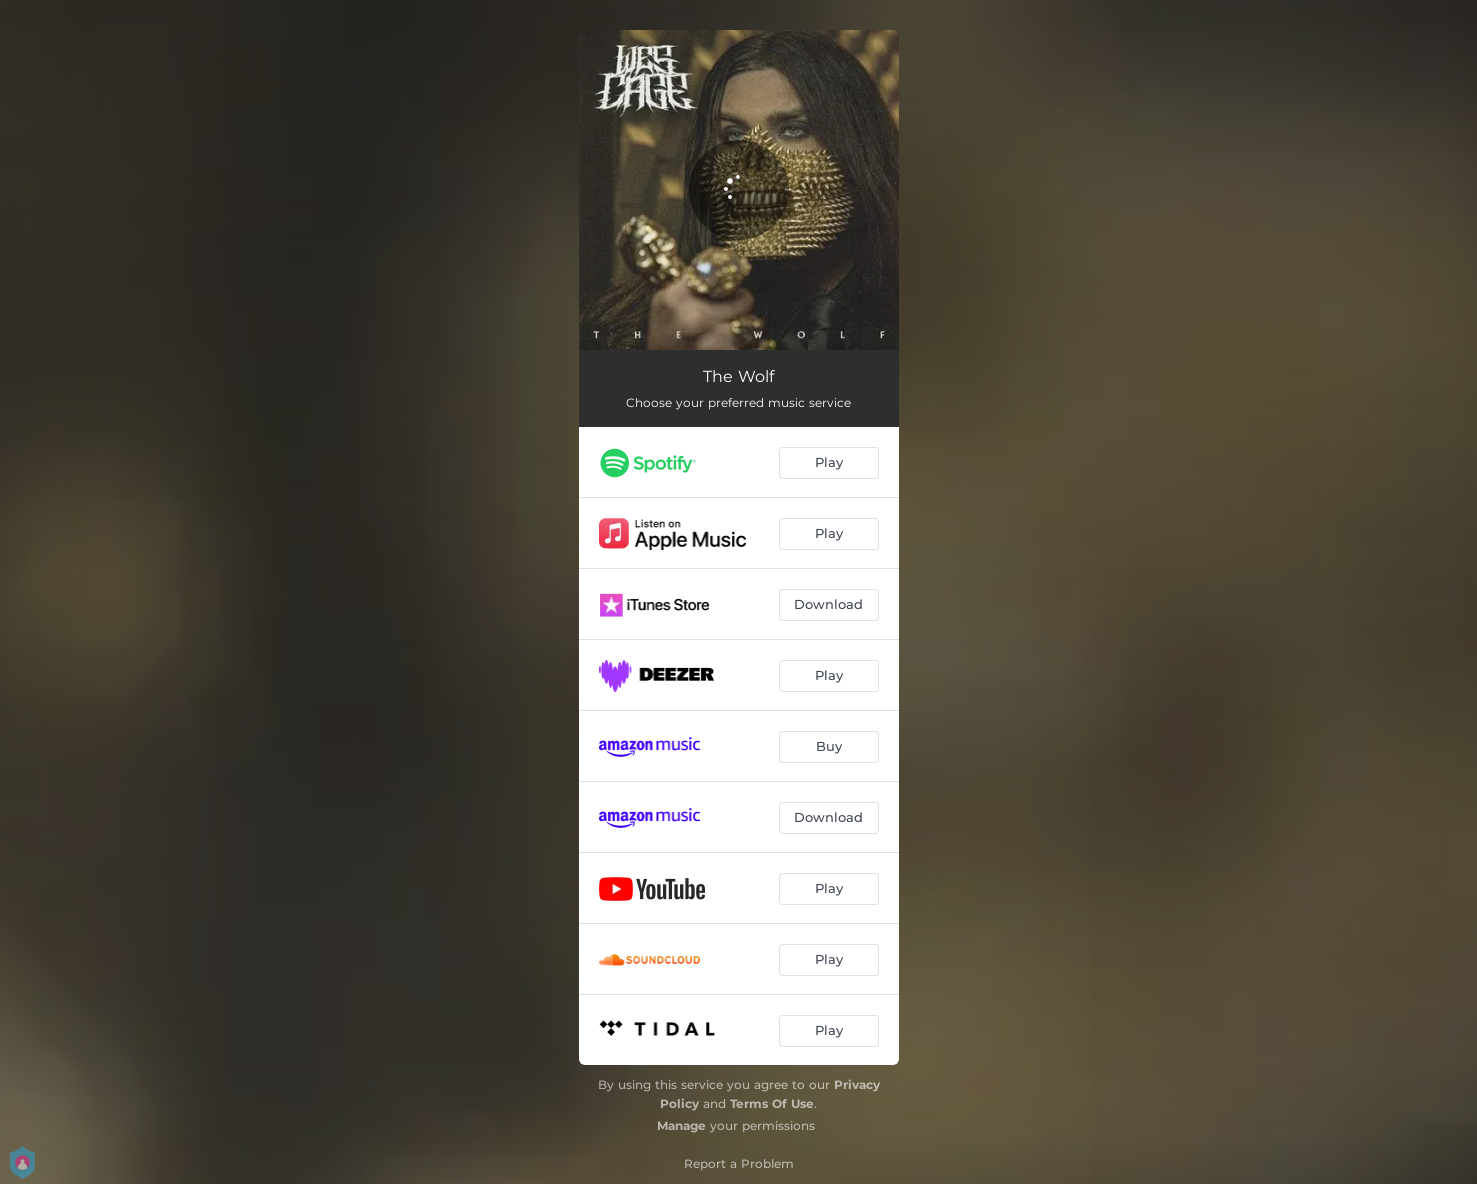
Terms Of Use (772, 1103)
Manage (681, 1125)
